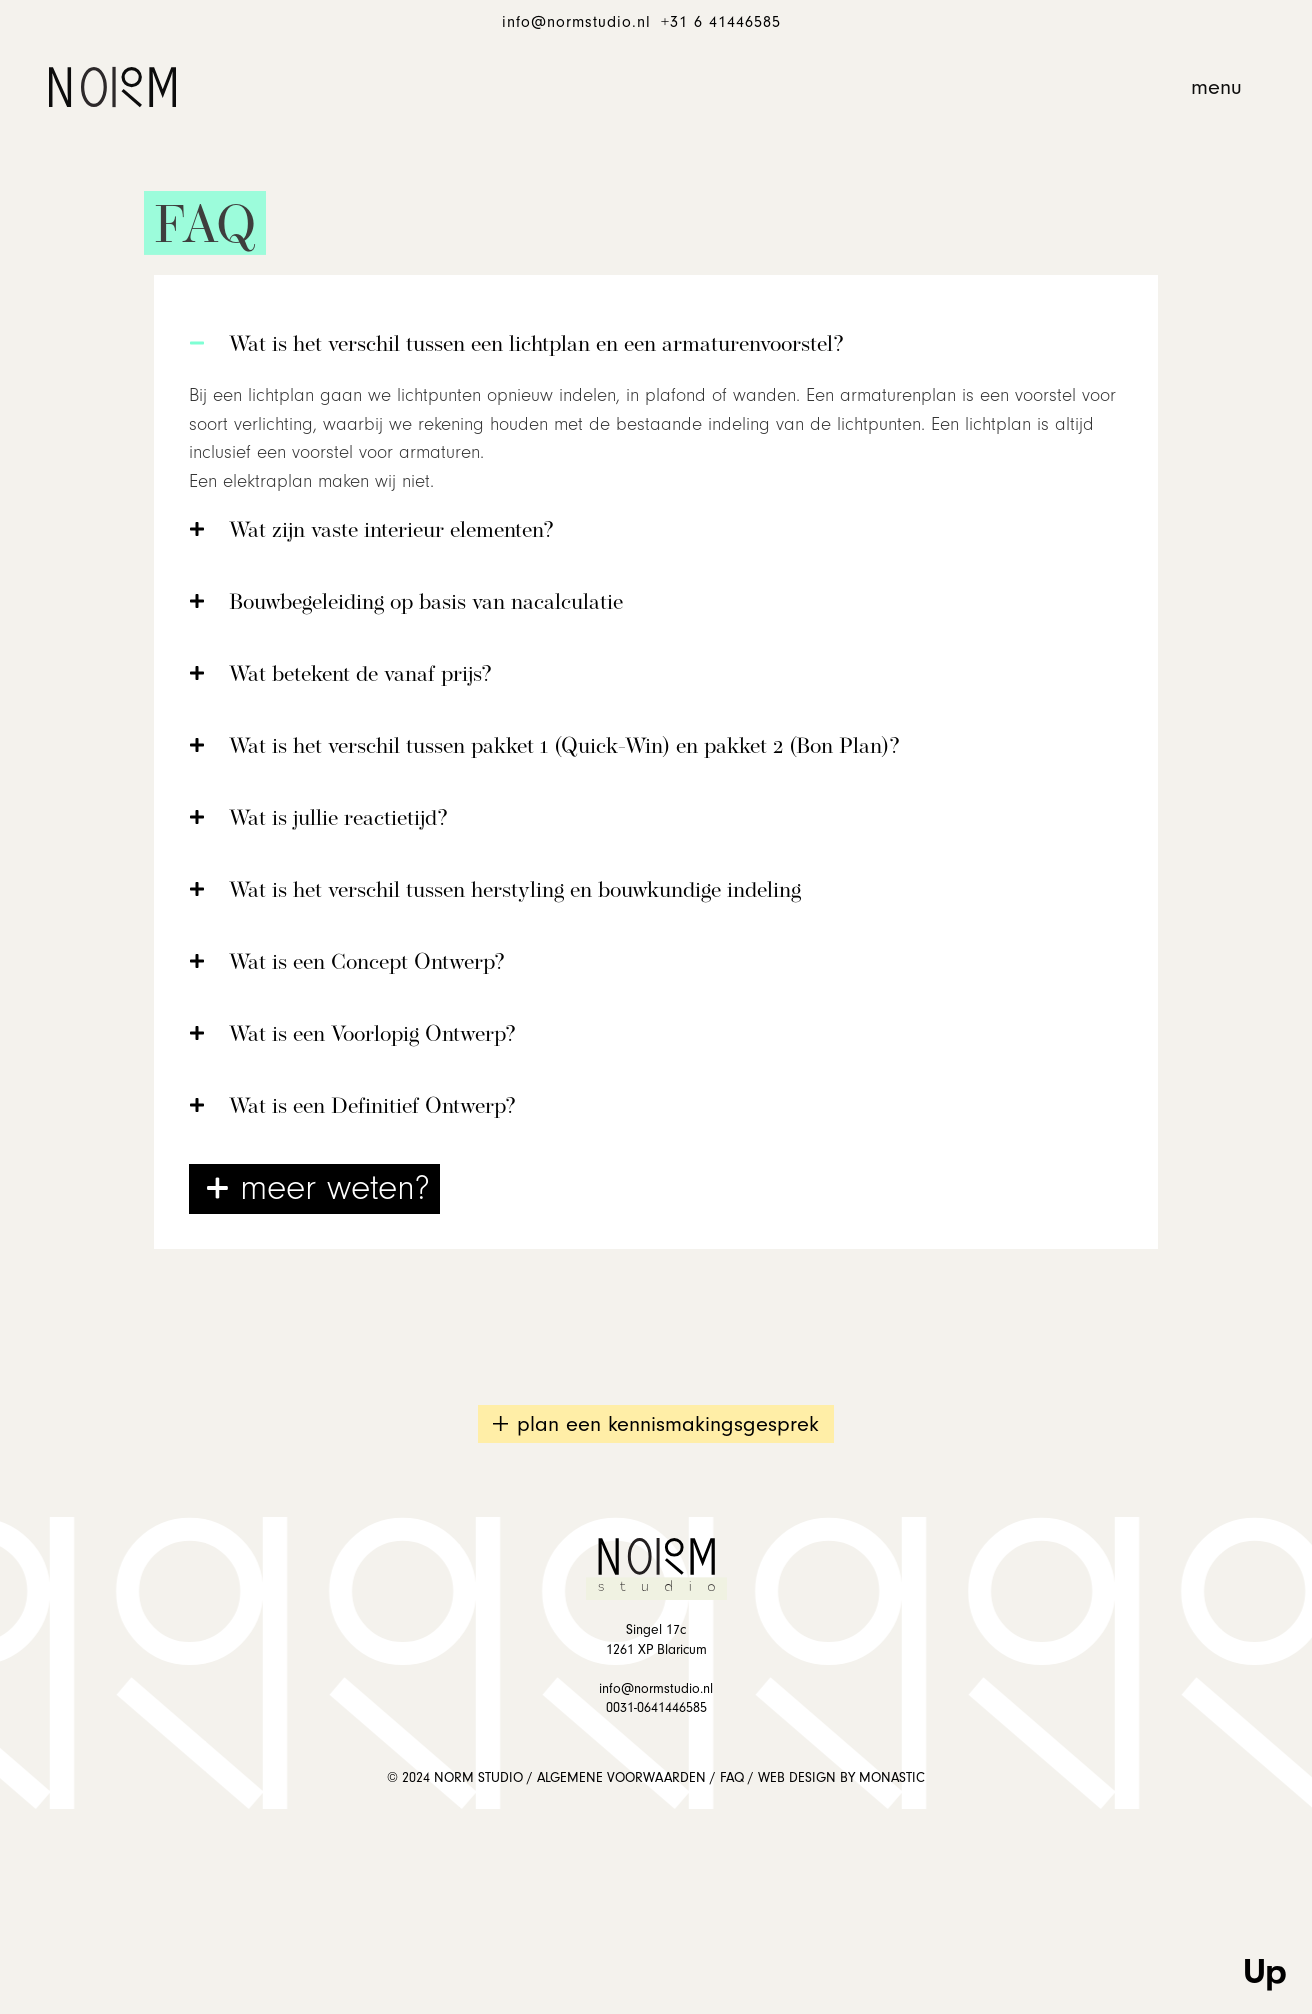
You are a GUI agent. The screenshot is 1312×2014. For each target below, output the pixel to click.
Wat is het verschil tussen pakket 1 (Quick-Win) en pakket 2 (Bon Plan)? (564, 747)
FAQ (732, 1777)
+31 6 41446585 (721, 22)
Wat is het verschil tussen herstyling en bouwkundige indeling (515, 891)
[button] (1217, 87)
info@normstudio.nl (576, 22)
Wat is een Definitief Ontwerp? (372, 1107)
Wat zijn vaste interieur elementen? (391, 531)
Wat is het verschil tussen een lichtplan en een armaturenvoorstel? (536, 345)
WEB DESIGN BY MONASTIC (841, 1777)
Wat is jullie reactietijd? (338, 819)
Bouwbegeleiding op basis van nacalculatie (426, 603)
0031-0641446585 (656, 1707)
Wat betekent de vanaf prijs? (360, 675)
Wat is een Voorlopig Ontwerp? (372, 1035)
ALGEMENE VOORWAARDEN (621, 1777)
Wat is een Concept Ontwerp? (367, 963)
